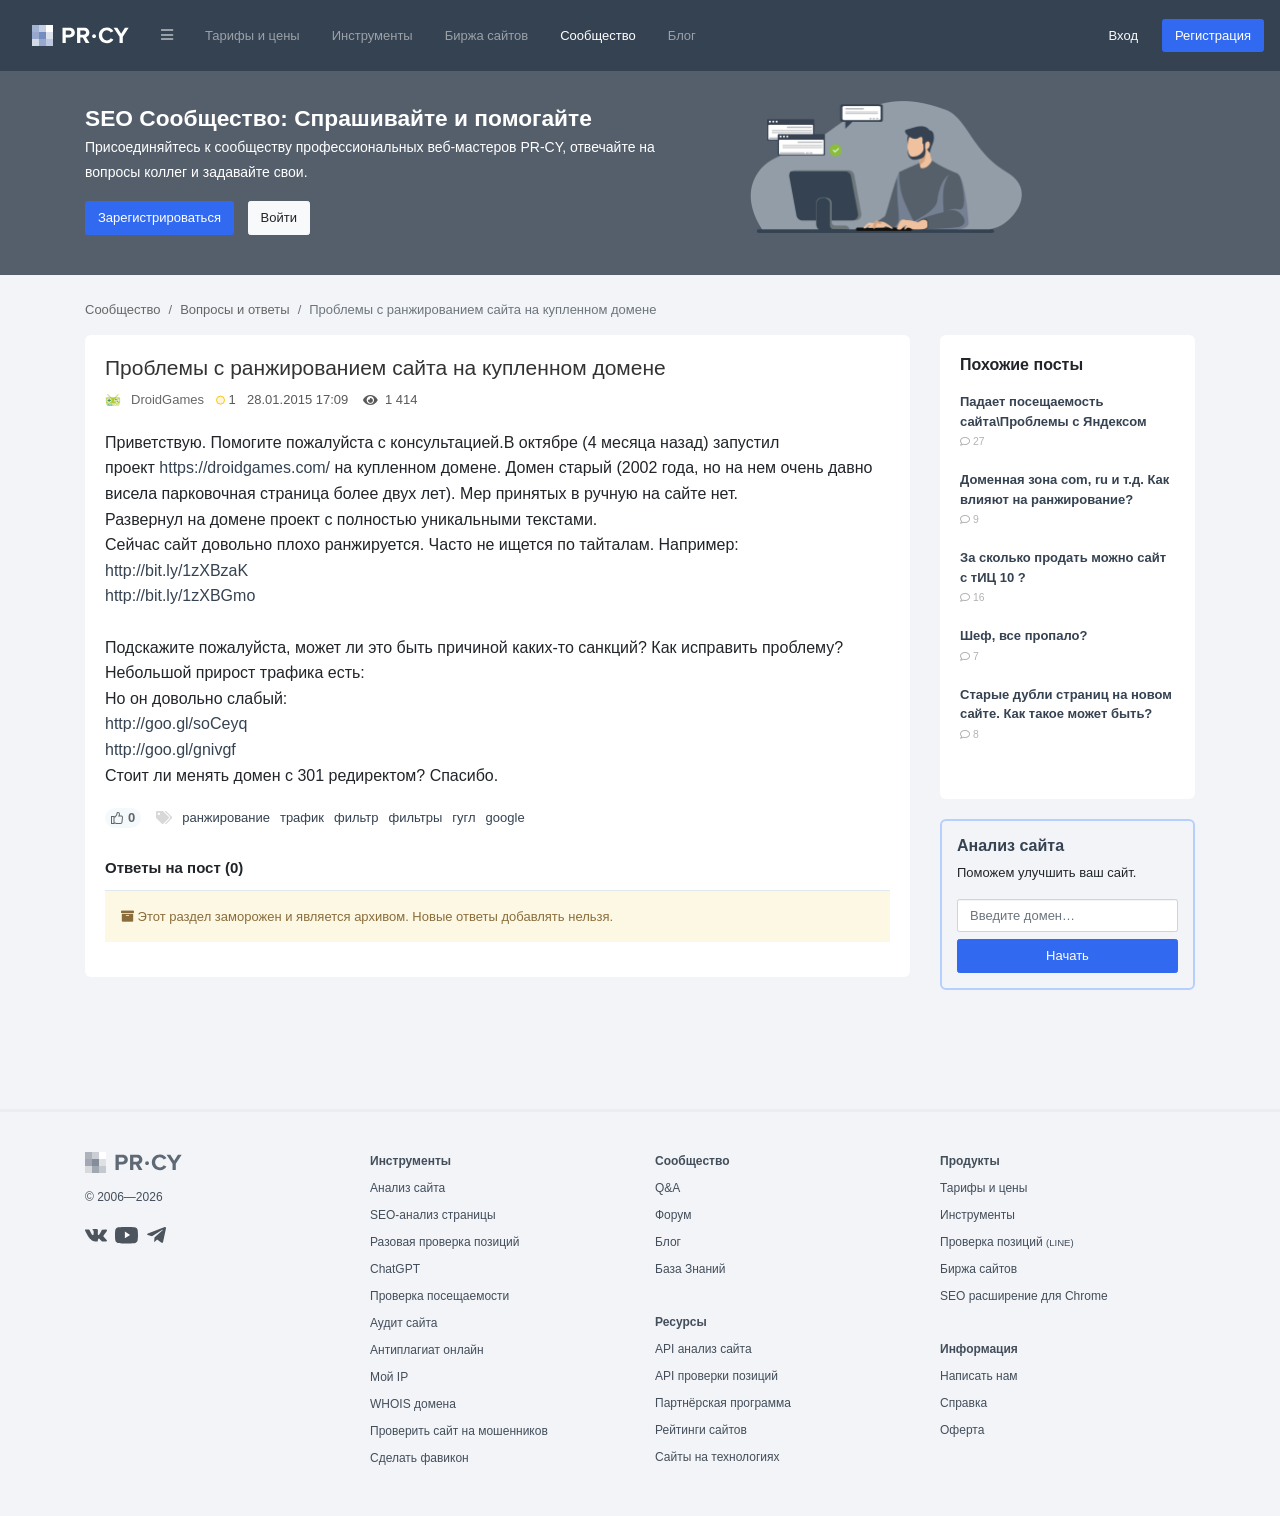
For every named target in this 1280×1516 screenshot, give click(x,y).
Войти (279, 217)
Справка (963, 1403)
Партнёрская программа (723, 1403)
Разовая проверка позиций (444, 1242)
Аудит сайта (403, 1323)
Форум (673, 1215)
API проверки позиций (716, 1376)
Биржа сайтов (487, 35)
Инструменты (372, 35)
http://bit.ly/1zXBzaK (176, 570)
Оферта (962, 1430)
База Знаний (690, 1269)
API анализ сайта (703, 1349)
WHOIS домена (413, 1404)
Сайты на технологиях (717, 1457)
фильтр (356, 817)
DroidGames (167, 399)
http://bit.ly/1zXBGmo (180, 595)
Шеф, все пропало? (1023, 635)
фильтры (415, 817)
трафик (302, 817)
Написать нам (979, 1376)
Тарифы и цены (252, 35)
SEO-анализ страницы (433, 1215)
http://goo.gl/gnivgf (170, 749)
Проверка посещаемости (439, 1296)
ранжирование (226, 817)
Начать (1067, 955)
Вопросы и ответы (234, 309)
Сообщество (598, 35)
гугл (463, 817)
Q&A (667, 1188)
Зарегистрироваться (159, 217)
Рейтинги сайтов (701, 1430)
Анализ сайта (1010, 845)
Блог (682, 35)
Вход (1123, 35)
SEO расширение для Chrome (1024, 1296)
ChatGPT (395, 1269)
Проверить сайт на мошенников (459, 1431)
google (505, 817)
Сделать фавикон (419, 1458)
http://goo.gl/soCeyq (176, 723)
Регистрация (1213, 35)
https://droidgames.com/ (244, 467)
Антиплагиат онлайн (427, 1350)
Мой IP (389, 1377)
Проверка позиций (1007, 1242)
